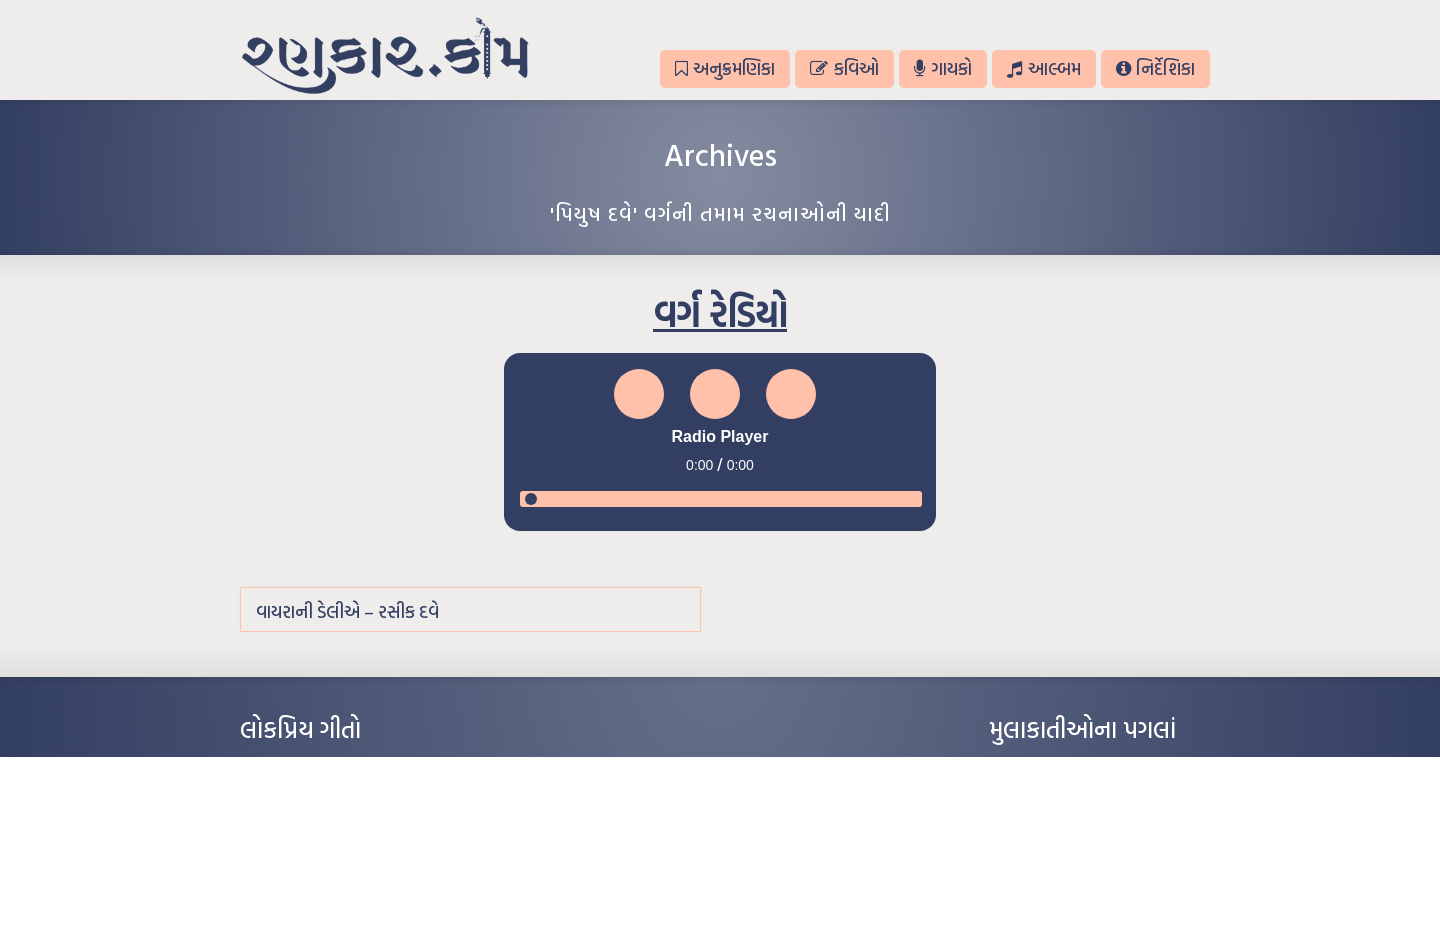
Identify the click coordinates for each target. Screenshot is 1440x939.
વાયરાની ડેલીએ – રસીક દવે (347, 611)
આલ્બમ (1043, 68)
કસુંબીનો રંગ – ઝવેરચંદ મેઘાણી (312, 888)
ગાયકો (943, 68)
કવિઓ (844, 68)
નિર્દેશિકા (1155, 68)
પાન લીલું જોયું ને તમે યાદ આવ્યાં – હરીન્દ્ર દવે (345, 828)
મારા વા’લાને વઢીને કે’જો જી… (309, 798)
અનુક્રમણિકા (725, 68)
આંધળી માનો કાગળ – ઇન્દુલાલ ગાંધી (324, 768)
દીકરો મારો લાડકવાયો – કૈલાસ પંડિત (325, 858)
